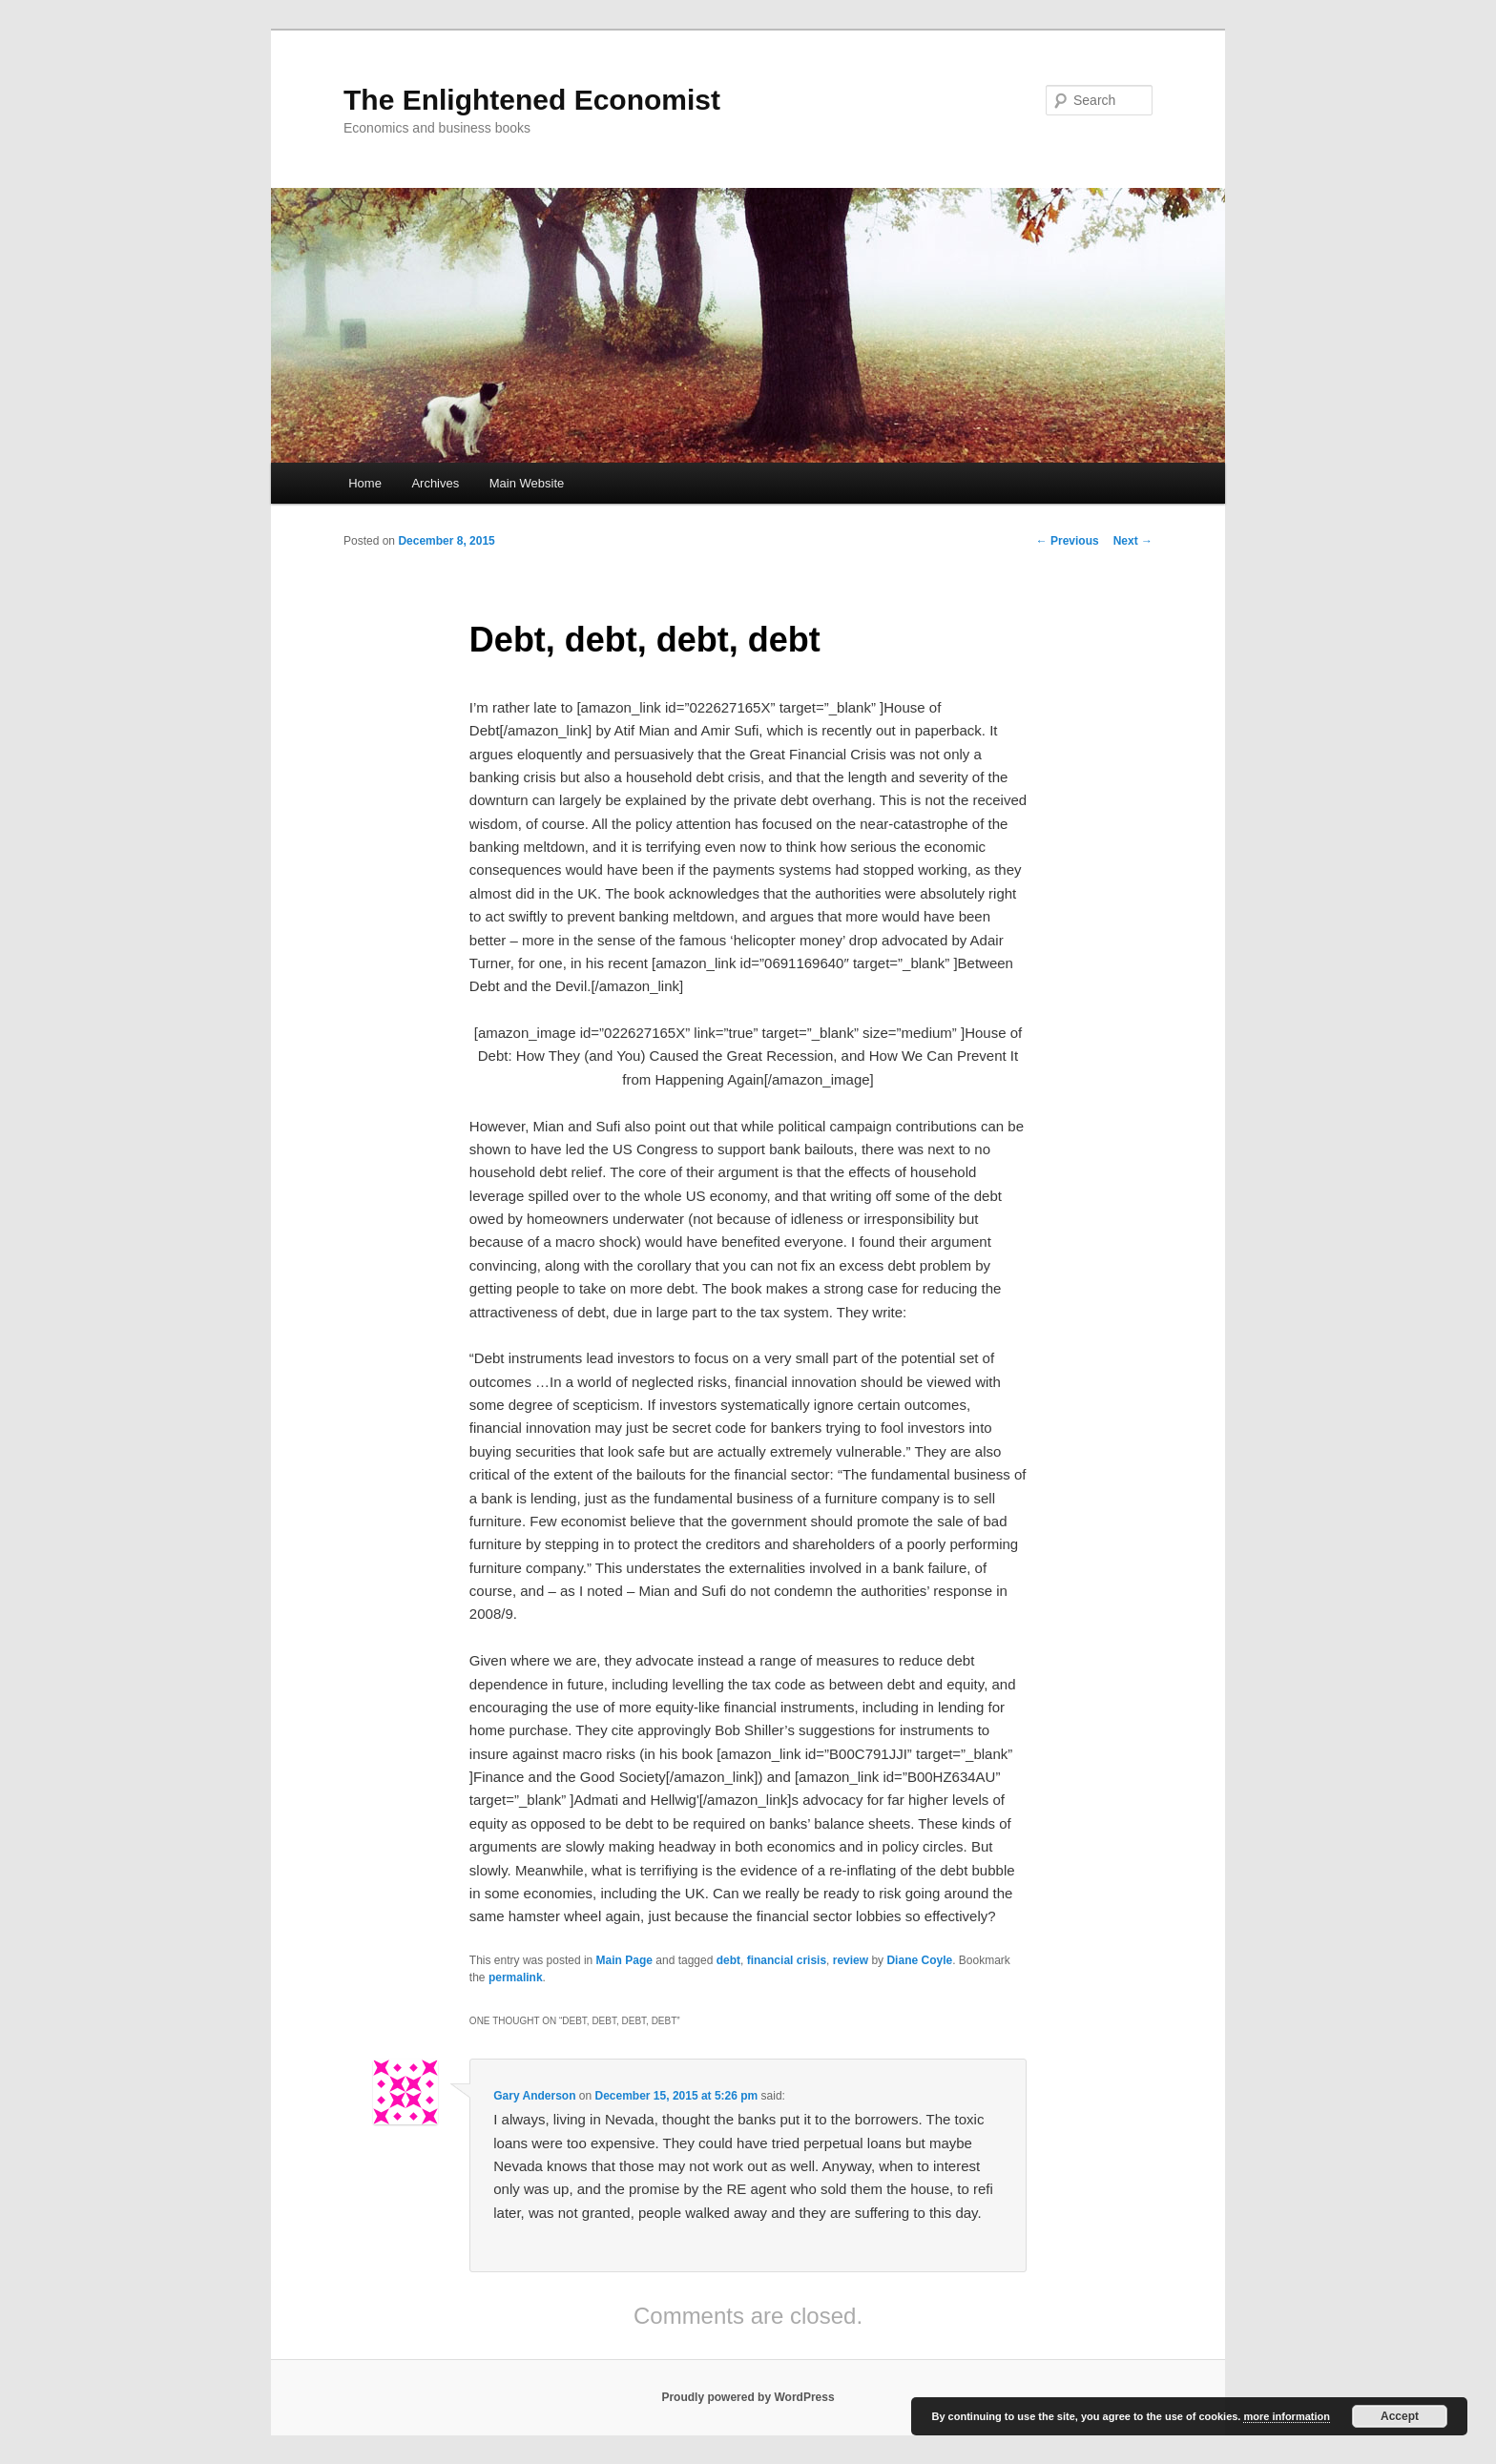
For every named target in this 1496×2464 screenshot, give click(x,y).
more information (1286, 2416)
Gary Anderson (534, 2095)
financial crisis (786, 1960)
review (850, 1960)
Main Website (527, 483)
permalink (515, 1977)
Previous (1067, 541)
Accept (1400, 2416)
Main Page (624, 1960)
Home (365, 483)
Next (1133, 541)
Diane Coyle (919, 1960)
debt (728, 1960)
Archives (435, 483)
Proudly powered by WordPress (747, 2397)
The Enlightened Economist (531, 99)
